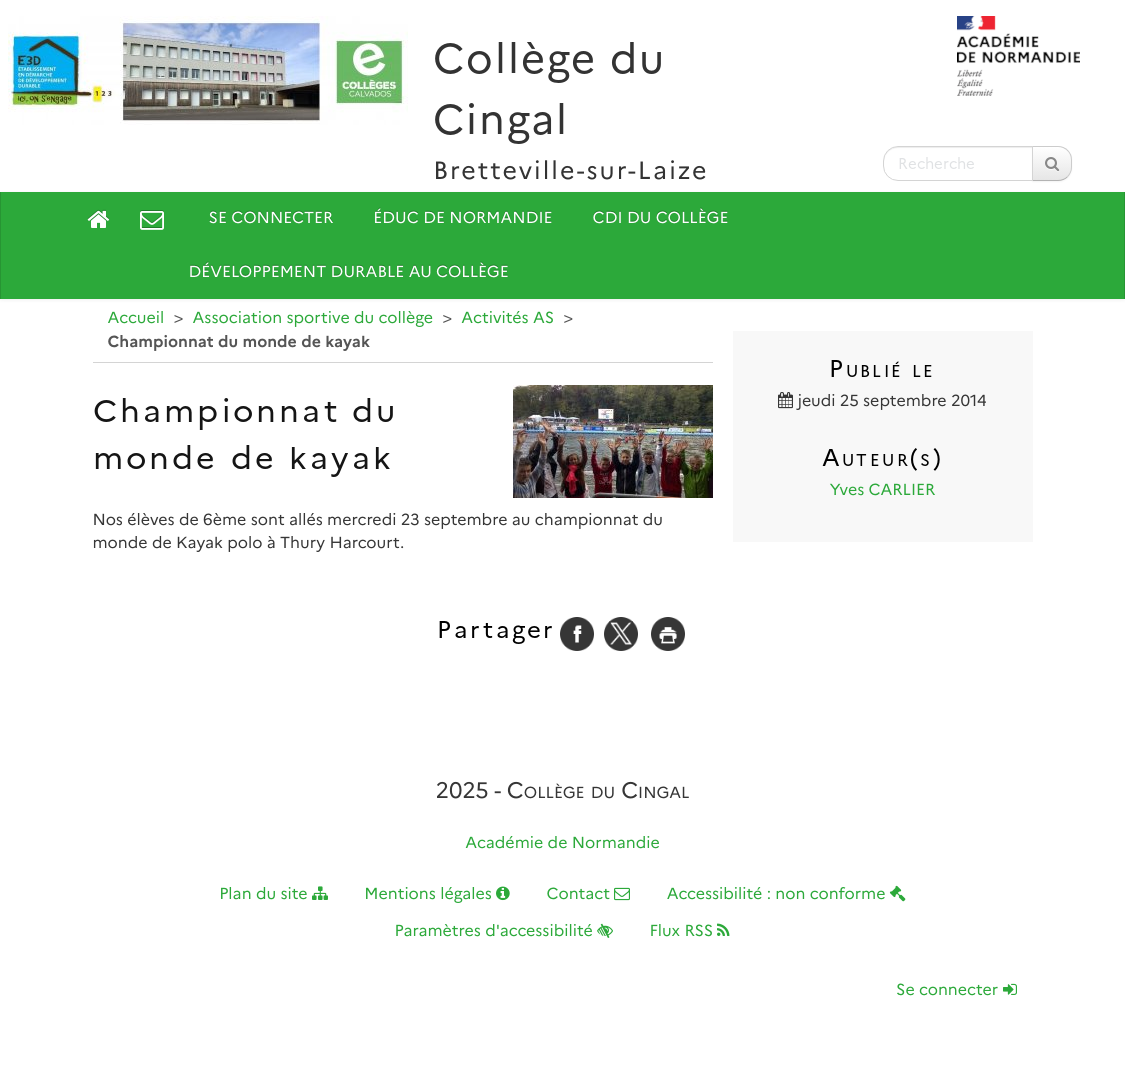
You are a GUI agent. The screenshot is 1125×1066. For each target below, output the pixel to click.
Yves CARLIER (883, 490)
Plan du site (273, 894)
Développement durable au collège (349, 272)
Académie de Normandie (562, 843)
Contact (588, 894)
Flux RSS (689, 931)
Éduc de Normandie (462, 218)
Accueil (136, 318)
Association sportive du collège (313, 318)
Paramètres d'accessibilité (504, 931)
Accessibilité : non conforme (786, 894)
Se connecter (271, 218)
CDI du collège (661, 218)
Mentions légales (437, 894)
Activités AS (507, 318)
